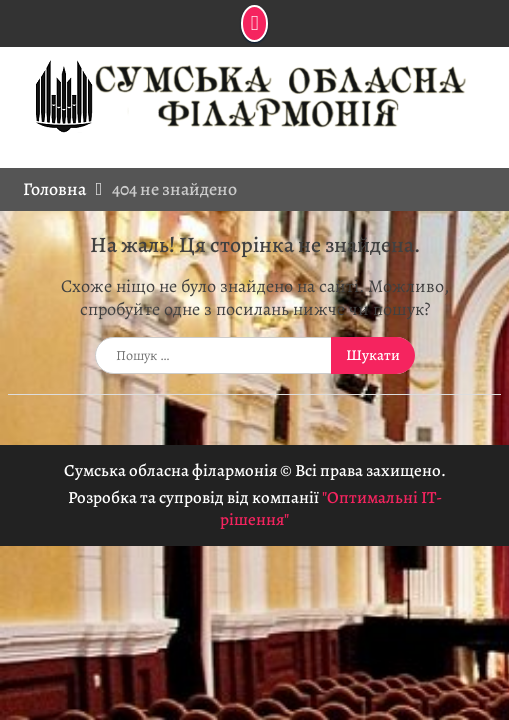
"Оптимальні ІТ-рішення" (331, 508)
